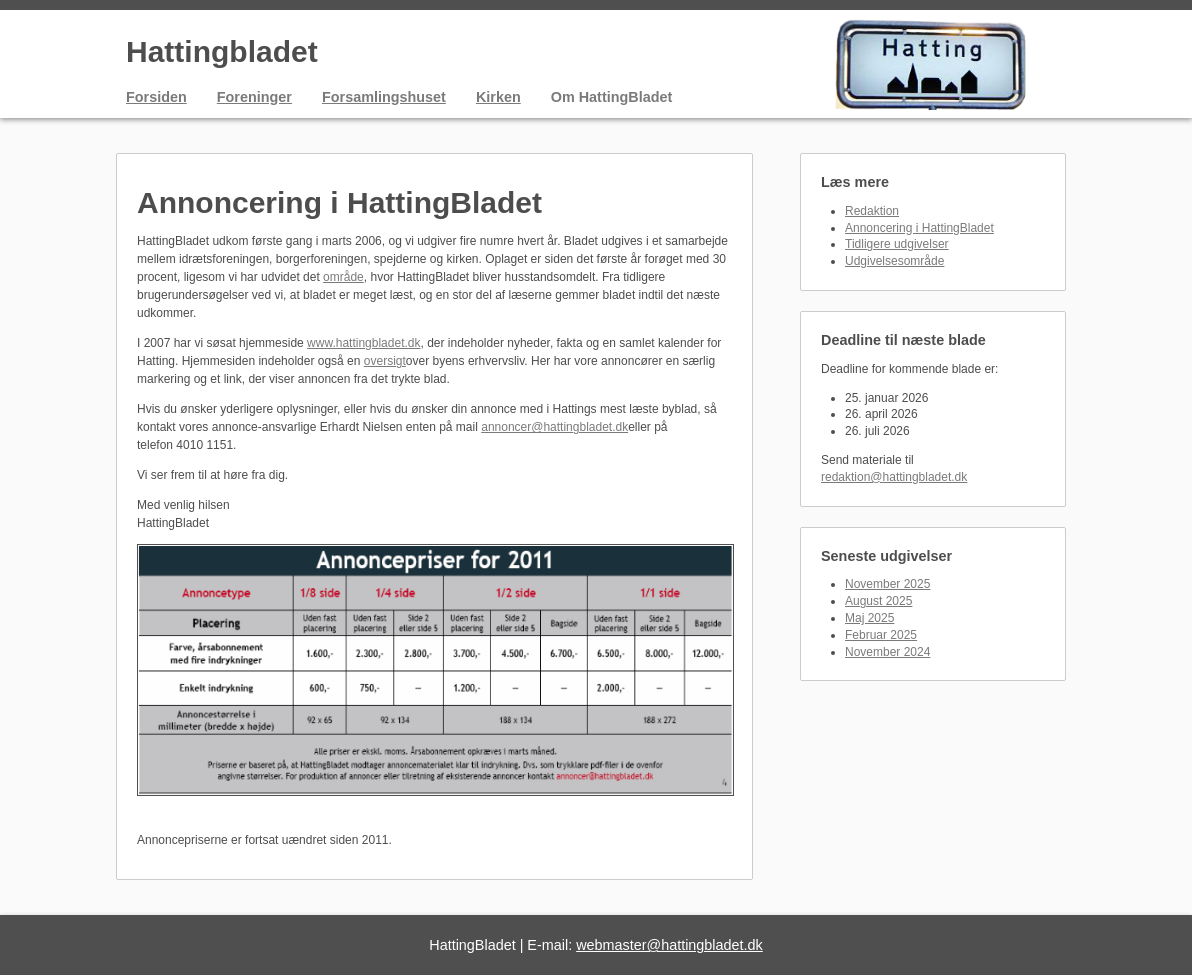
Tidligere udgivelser (897, 244)
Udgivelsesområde (894, 261)
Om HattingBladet (612, 97)
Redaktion (872, 211)
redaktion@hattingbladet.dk (894, 477)
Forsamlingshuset (384, 97)
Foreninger (254, 97)
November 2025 (887, 584)
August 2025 (878, 601)
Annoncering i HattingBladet (919, 228)
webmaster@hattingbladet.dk (669, 945)
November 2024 (887, 652)
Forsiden (156, 97)
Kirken (498, 97)
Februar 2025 (881, 635)
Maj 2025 (869, 618)
